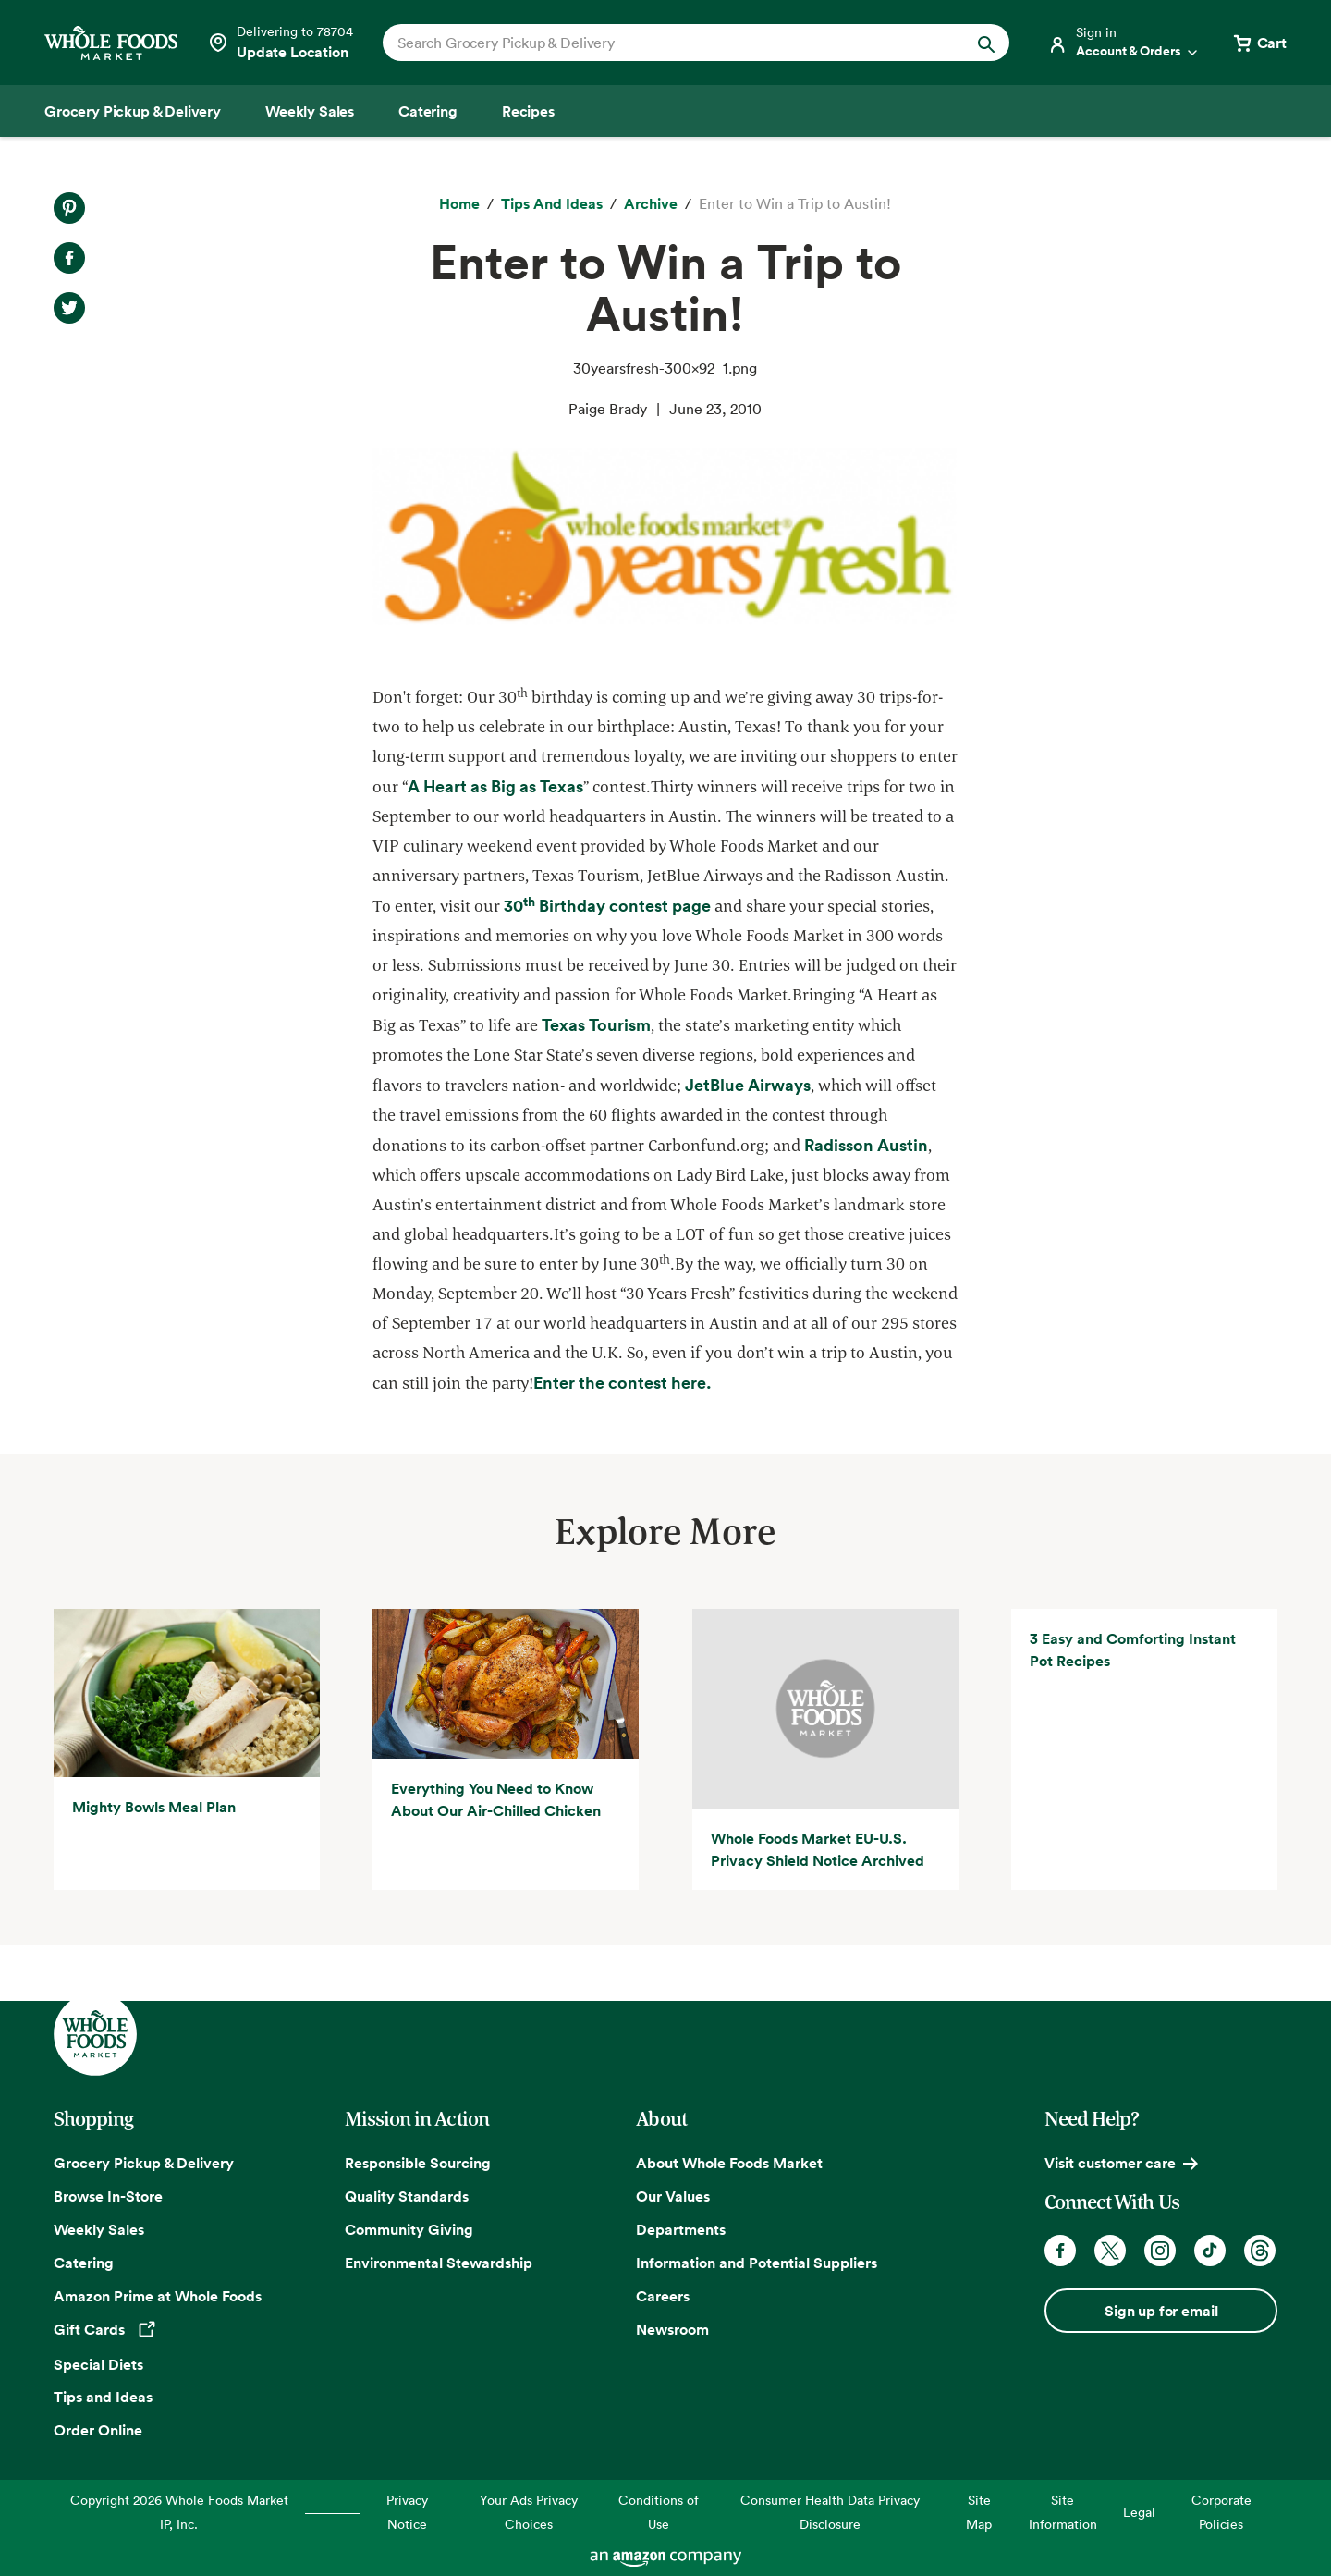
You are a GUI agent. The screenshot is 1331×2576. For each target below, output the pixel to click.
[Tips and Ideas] (552, 204)
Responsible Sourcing (418, 2163)
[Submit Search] (986, 42)
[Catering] (428, 111)
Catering (84, 2262)
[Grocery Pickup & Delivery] (132, 111)
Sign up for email (1161, 2310)
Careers (663, 2296)
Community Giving (409, 2229)
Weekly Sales (99, 2229)
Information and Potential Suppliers (756, 2262)
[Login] (1124, 42)
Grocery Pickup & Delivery (144, 2163)
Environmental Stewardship (438, 2262)
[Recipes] (528, 111)
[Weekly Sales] (309, 111)
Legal (1139, 2512)
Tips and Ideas (103, 2396)
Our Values (673, 2196)
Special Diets (98, 2364)
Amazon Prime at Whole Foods (158, 2296)
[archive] (651, 204)
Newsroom (672, 2329)
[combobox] (665, 42)
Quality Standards (407, 2196)
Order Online (98, 2430)
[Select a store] (280, 42)
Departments (681, 2229)
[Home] (459, 204)
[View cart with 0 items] (1259, 43)
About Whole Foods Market (729, 2163)
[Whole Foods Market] (110, 43)
